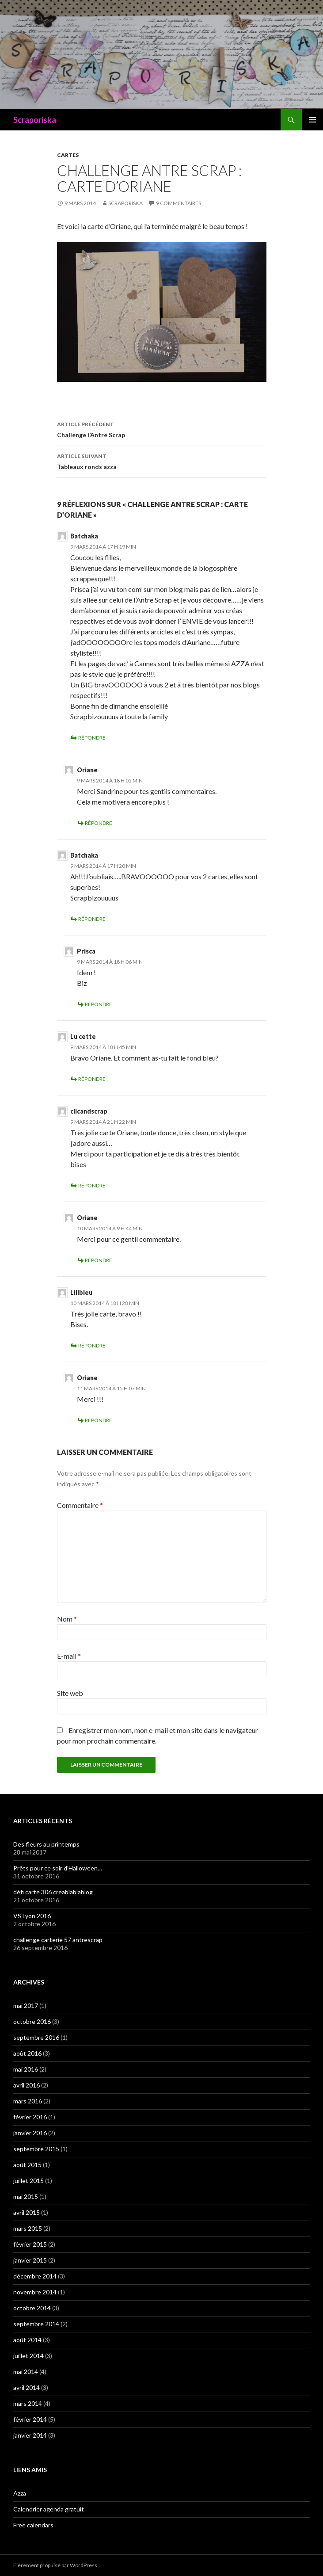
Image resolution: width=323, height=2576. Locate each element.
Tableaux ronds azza (161, 460)
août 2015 (27, 2164)
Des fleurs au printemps (46, 1844)
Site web (70, 1693)
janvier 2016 (30, 2133)
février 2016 (30, 2117)
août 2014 (27, 2339)
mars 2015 (27, 2228)
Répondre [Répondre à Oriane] (98, 823)
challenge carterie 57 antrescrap (58, 1939)
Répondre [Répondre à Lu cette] (92, 1079)
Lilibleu (81, 1292)
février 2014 (30, 2419)
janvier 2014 (30, 2435)
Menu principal (312, 119)
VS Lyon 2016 (32, 1916)
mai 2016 (25, 2069)
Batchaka (84, 536)
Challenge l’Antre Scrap (161, 429)
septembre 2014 (36, 2324)
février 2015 (30, 2244)
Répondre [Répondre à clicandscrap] (92, 1185)
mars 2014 (27, 2403)
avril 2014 (26, 2387)
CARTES (68, 155)
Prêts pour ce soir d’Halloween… (57, 1868)
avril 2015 (26, 2212)
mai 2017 (25, 2005)
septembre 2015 (36, 2148)
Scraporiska (34, 120)
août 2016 (27, 2053)
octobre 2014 (32, 2308)
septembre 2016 (36, 2037)
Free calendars (33, 2525)
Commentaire (80, 1505)
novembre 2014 (35, 2292)
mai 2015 (25, 2196)
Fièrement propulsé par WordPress (55, 2565)
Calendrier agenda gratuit (48, 2509)
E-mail (69, 1656)
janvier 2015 (30, 2260)
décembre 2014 (35, 2276)
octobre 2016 (32, 2021)
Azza (19, 2493)
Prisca (86, 951)
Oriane (87, 770)
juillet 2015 (28, 2180)
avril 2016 (26, 2085)
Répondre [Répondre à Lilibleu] (92, 1345)
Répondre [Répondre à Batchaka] (92, 737)
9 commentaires (178, 203)
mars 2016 (27, 2101)
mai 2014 (25, 2371)
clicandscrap (88, 1111)
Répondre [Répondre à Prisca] (98, 1004)
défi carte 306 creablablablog (53, 1892)
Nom (67, 1618)
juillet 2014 (28, 2355)
